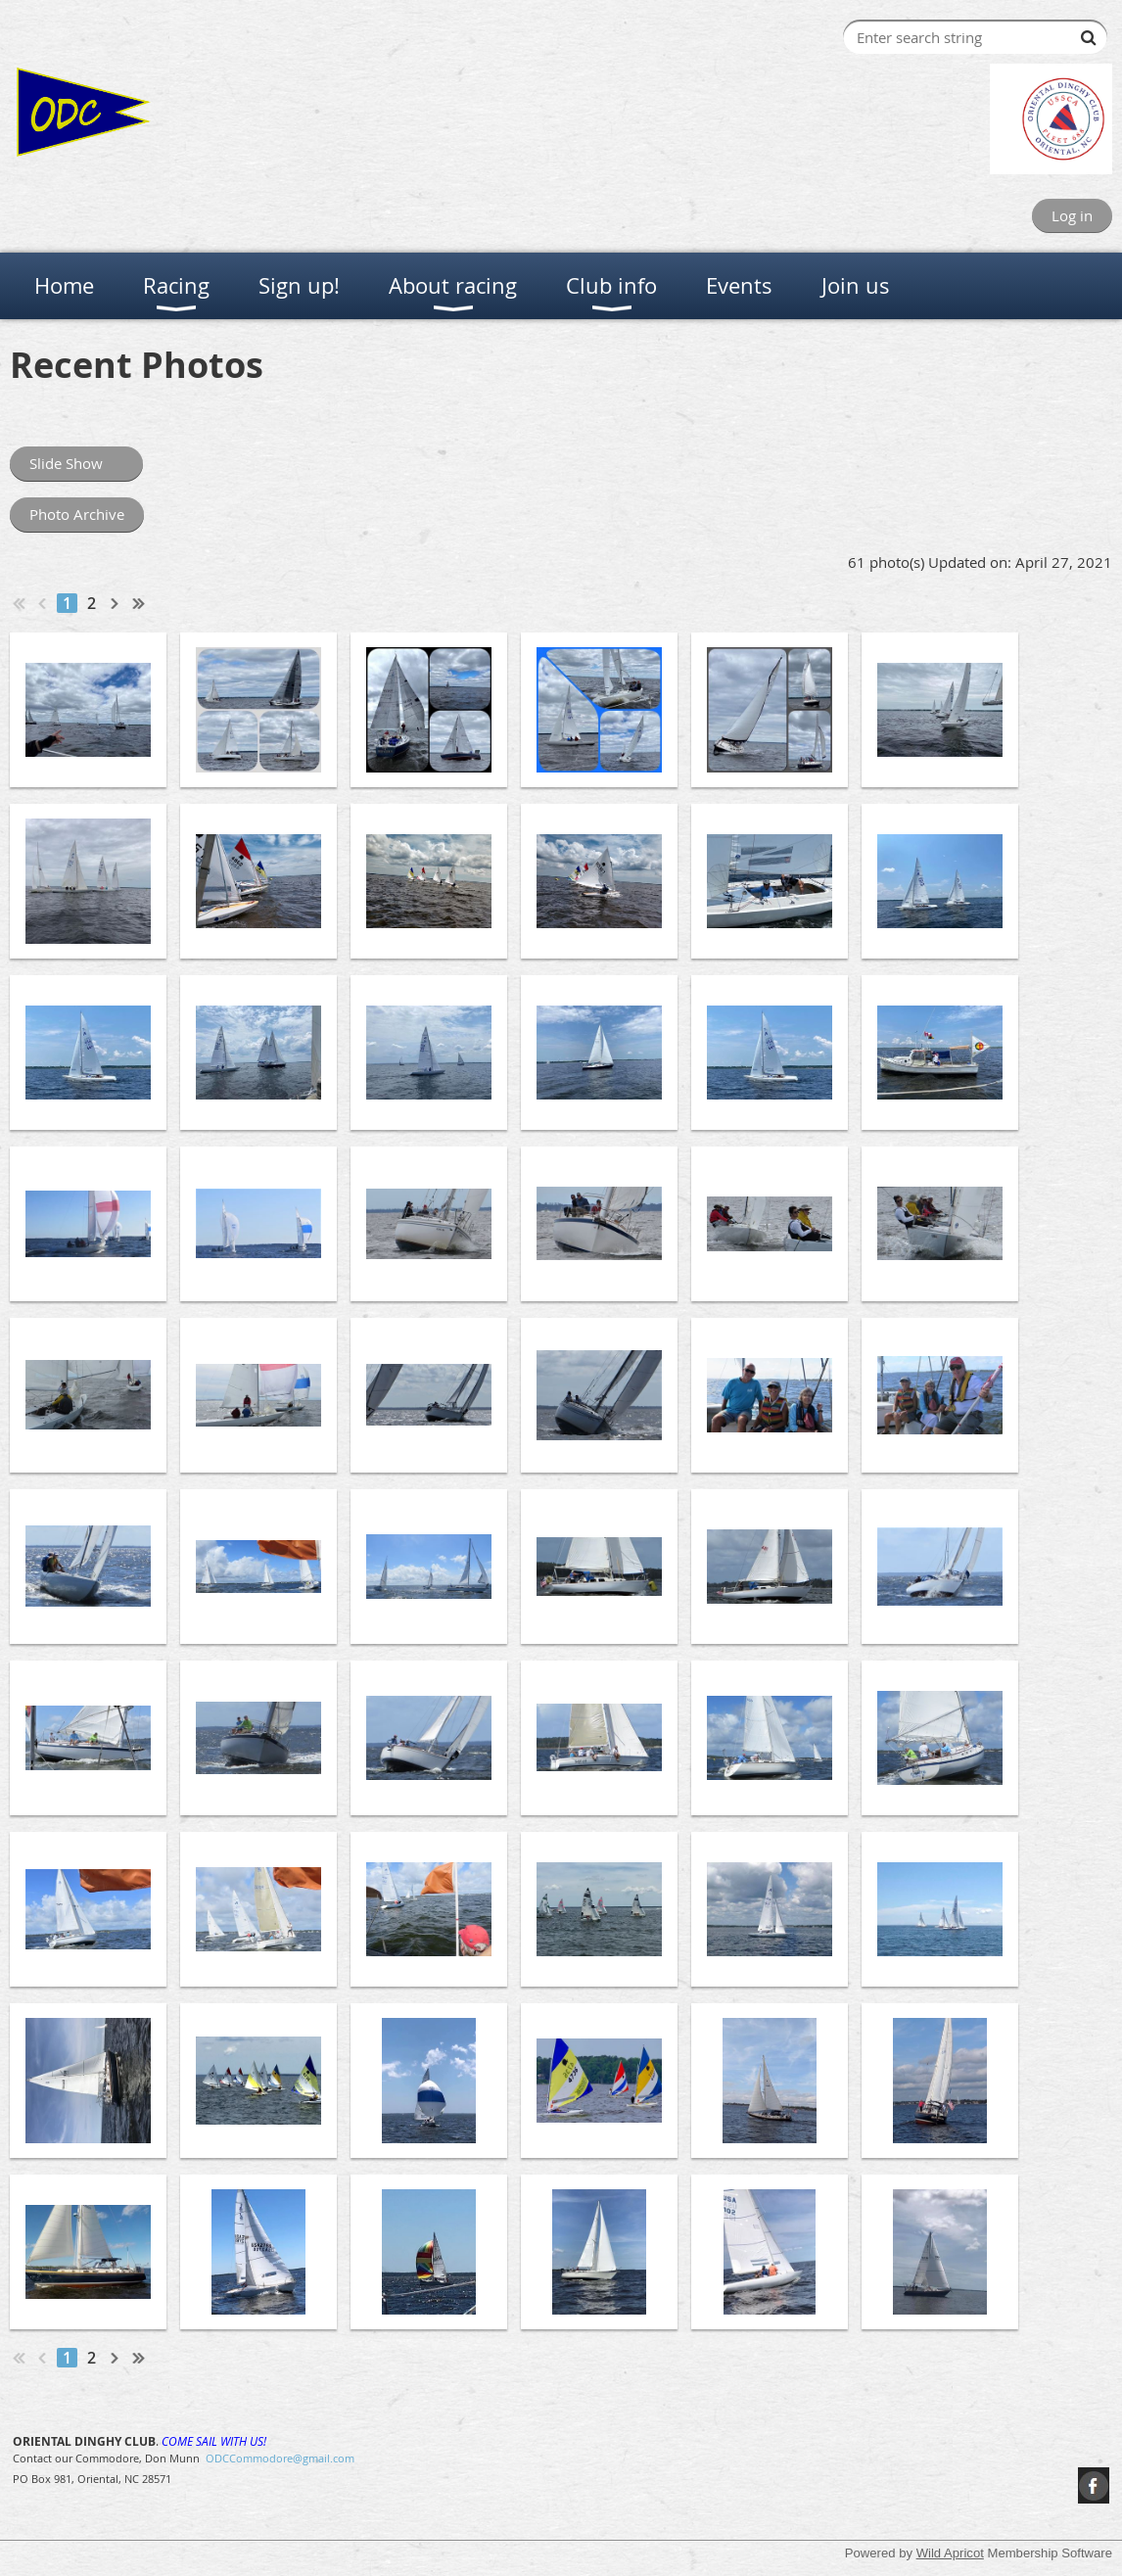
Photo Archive (76, 514)
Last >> (139, 603)
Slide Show (76, 463)
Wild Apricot (950, 2553)
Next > (115, 603)
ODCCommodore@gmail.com (280, 2458)
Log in (1072, 215)
